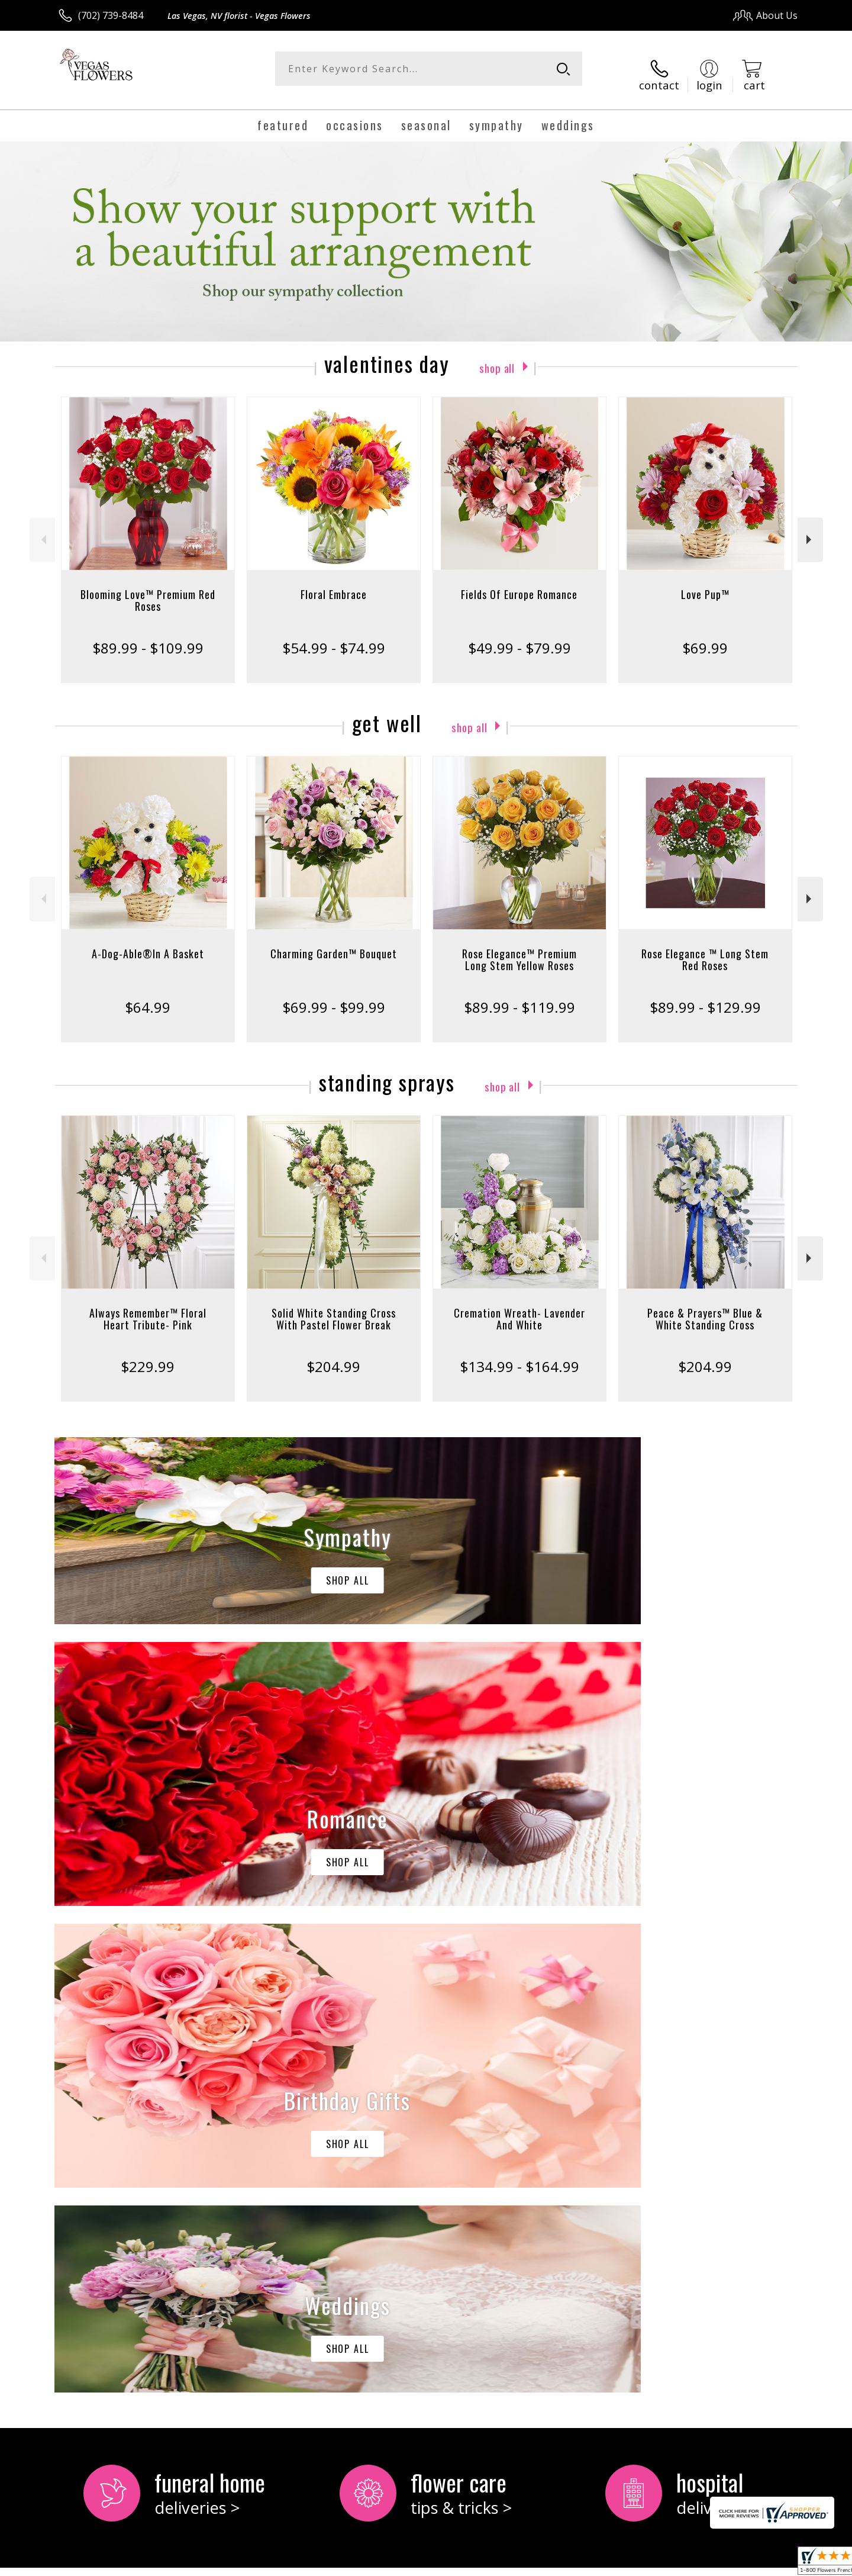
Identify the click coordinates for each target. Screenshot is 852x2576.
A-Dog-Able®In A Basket (148, 943)
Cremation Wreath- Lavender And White (519, 1308)
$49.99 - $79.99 (519, 637)
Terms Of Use (540, 2563)
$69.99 (705, 637)
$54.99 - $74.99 (333, 637)
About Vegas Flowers (110, 2094)
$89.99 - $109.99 (148, 637)
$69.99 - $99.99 (333, 996)
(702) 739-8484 (110, 15)
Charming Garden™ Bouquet (333, 943)
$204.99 (333, 1356)
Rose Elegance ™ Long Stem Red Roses (705, 948)
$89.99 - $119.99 (519, 996)
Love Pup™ (705, 583)
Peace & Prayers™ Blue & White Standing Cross (705, 1308)
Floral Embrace (334, 583)
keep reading (127, 2120)
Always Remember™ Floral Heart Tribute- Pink (147, 1308)
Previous (42, 529)
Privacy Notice (609, 2563)
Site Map (766, 2563)
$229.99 (148, 1356)
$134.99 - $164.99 (519, 1356)
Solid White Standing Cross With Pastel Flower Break (334, 1308)
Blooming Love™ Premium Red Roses (147, 589)
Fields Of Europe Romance (519, 583)
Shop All (497, 355)
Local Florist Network (693, 2563)
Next (810, 529)
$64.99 (147, 996)
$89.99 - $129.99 (705, 996)
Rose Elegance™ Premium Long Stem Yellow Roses (519, 948)
